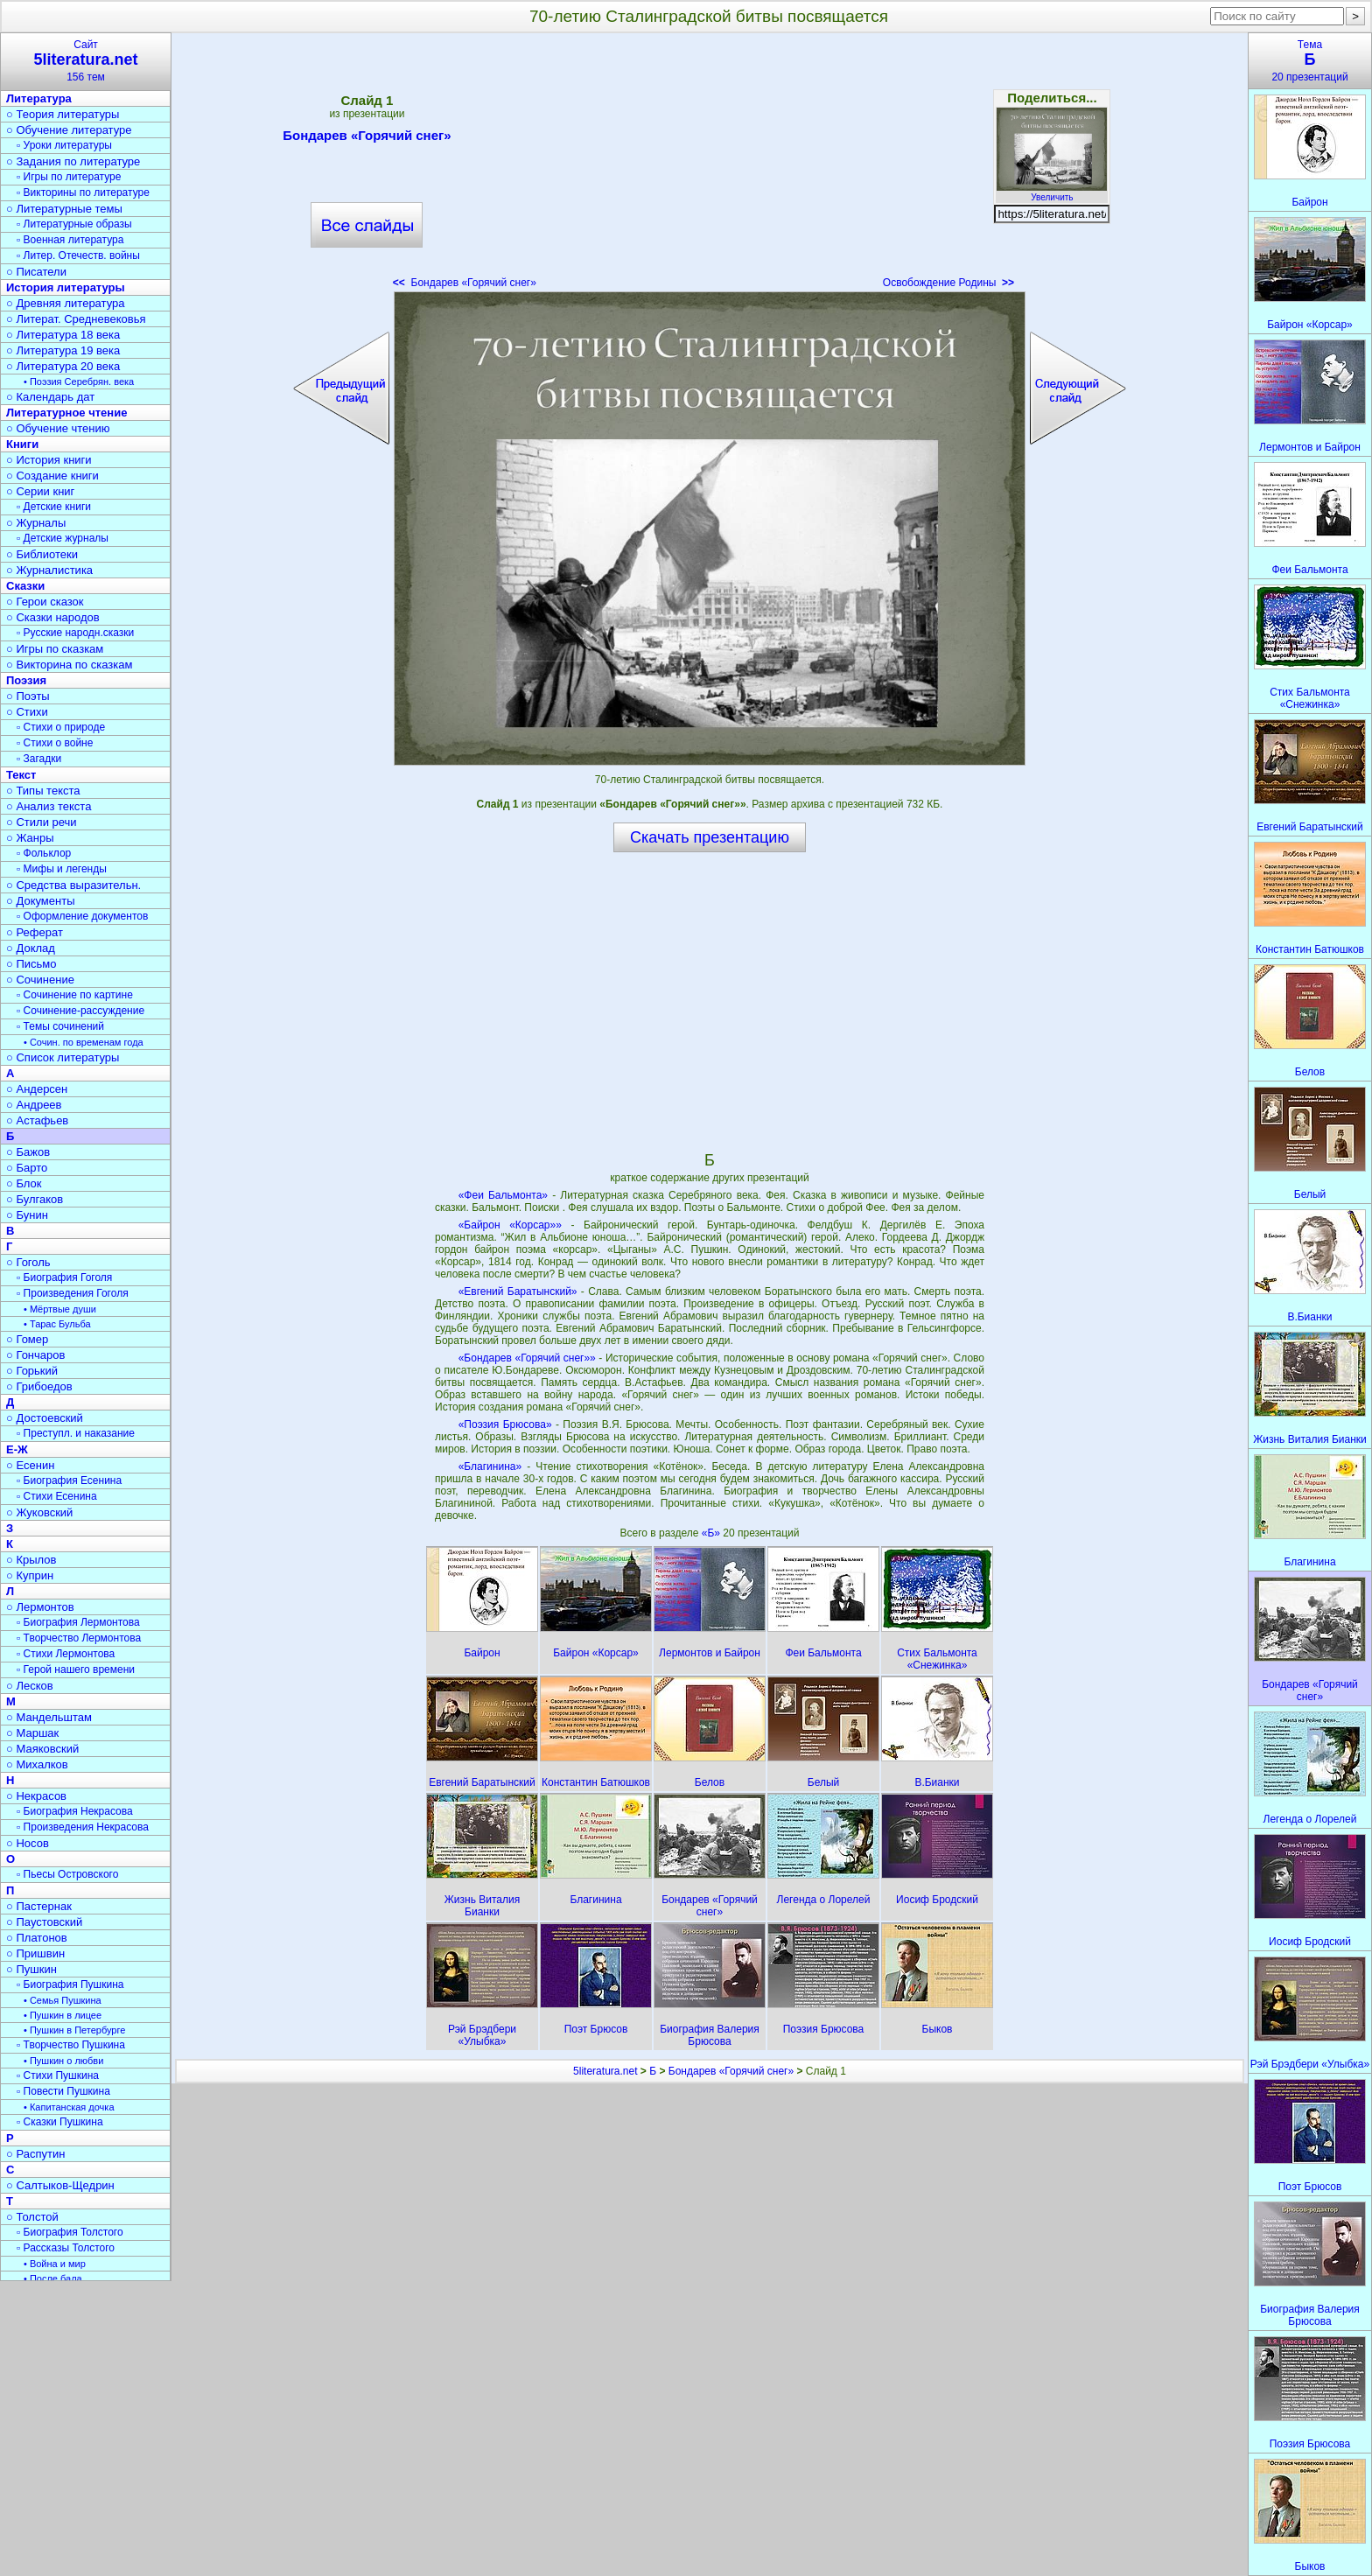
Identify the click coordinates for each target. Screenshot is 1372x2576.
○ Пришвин (35, 1953)
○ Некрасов (36, 1795)
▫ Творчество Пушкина (71, 2045)
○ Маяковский (42, 1748)
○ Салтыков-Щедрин (60, 2185)
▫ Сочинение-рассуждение (80, 1010)
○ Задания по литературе (73, 161)
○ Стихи (27, 711)
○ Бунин (27, 1215)
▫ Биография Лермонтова (78, 1622)
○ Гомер (27, 1339)
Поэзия (26, 680)
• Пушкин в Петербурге (74, 2030)
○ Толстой (32, 2216)
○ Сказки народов (53, 617)
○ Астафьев (37, 1120)
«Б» (713, 1533)
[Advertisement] (710, 166)
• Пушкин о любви (63, 2060)
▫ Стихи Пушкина (58, 2075)
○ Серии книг (40, 491)
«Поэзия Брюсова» (505, 1424)
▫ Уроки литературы (64, 145)
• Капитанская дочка (69, 2107)
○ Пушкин (31, 1969)
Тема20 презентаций (1310, 60)
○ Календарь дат (50, 396)
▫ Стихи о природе (61, 727)
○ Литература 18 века (63, 334)
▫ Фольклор (44, 853)
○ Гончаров (35, 1355)
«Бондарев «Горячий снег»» (527, 1358)
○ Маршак (32, 1733)
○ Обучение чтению (58, 428)
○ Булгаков (34, 1199)
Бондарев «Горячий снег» (367, 138)
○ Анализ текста (48, 806)
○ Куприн (29, 1575)
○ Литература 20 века (63, 366)
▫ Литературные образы (74, 224)
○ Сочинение (40, 979)
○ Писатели (36, 271)
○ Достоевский (44, 1417)
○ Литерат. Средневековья (76, 319)
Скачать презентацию (709, 837)
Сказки (25, 585)
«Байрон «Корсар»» (510, 1225)
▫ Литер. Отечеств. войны (78, 255)
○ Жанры (30, 837)
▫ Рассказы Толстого (66, 2248)
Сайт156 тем (86, 60)
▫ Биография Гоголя (64, 1277)
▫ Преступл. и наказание (76, 1433)
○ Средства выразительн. (73, 885)
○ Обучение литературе (69, 129)
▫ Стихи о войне (55, 743)
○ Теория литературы (62, 114)
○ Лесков (29, 1685)
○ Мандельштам (49, 1717)
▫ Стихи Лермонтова (66, 1654)
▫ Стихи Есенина (57, 1496)
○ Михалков (37, 1764)
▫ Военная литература (70, 240)
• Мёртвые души (60, 1309)
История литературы (65, 287)
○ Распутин (35, 2153)
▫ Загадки (39, 758)
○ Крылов (31, 1559)
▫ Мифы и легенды (62, 869)
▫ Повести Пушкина (63, 2091)
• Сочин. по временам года (84, 1042)
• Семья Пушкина (63, 2000)
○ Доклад (30, 948)
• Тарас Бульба (57, 1324)
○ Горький (32, 1370)
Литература (39, 98)
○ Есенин (30, 1465)
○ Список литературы (62, 1057)
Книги (22, 444)
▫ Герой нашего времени (76, 1669)
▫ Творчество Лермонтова (79, 1638)
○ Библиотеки (42, 554)
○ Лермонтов (40, 1607)
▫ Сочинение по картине (75, 995)
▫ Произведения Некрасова (83, 1827)
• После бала (53, 2278)
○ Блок (24, 1183)
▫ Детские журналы (62, 538)
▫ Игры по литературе (69, 177)
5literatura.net (605, 2071)
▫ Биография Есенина (69, 1480)
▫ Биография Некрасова (75, 1811)
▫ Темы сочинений (60, 1026)
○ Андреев (34, 1104)
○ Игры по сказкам (54, 648)
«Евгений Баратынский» (518, 1291)
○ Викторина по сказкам (69, 664)
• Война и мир (55, 2263)
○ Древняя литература (65, 303)
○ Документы (40, 900)
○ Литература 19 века (63, 350)
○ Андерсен (36, 1089)
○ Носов (27, 1843)
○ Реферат (34, 932)
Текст (21, 774)
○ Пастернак (39, 1906)
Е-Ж (17, 1449)
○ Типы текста (43, 790)
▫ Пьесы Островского (67, 1874)
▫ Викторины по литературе (83, 192)
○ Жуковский (39, 1512)
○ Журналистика (49, 570)
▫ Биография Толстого (70, 2232)
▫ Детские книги (54, 506)
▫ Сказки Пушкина (60, 2122)
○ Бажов (28, 1151)
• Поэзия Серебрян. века (79, 381)
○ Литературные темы (64, 208)
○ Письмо (31, 963)
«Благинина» (490, 1466)
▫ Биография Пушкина (70, 1984)
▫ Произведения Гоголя (73, 1293)
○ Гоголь (28, 1262)
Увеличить (1052, 192)
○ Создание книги (52, 475)
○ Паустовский (44, 1921)
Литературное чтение (66, 412)
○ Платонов (36, 1937)
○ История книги (49, 459)
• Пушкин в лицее (63, 2015)
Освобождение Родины (948, 282)
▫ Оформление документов (82, 916)
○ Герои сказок (45, 601)
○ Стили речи (41, 822)
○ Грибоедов (39, 1386)
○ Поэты (28, 696)
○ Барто (26, 1167)
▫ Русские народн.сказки (75, 632)
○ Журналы (36, 522)
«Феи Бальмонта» (503, 1195)
